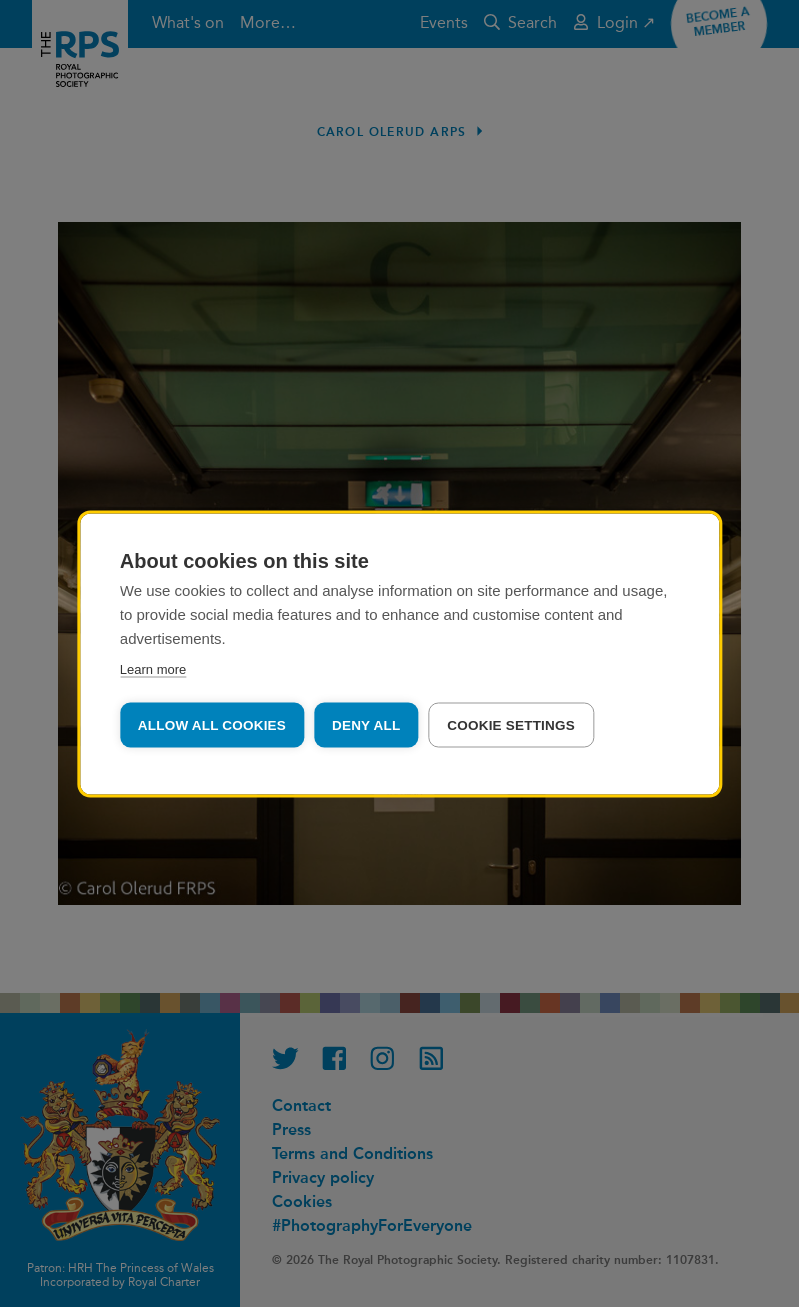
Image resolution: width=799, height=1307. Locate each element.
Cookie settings (511, 724)
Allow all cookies (212, 724)
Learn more (153, 668)
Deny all (366, 724)
